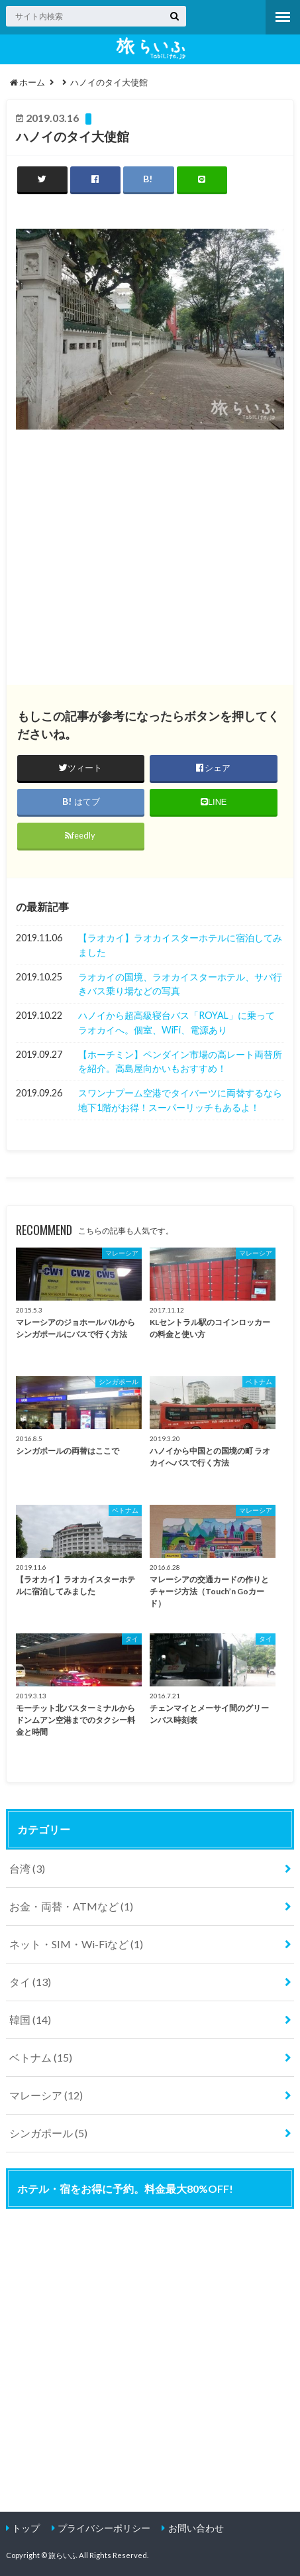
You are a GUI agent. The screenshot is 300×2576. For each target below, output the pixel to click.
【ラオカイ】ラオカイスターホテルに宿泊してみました (180, 945)
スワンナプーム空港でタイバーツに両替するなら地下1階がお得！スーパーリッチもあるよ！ (180, 1100)
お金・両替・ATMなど (71, 1906)
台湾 (27, 1868)
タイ (30, 1981)
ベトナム (40, 2057)
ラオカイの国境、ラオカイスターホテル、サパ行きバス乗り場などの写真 (180, 984)
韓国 (30, 2019)
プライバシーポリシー (104, 2528)
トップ (26, 2528)
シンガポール (48, 2133)
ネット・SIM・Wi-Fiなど (76, 1944)
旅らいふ (62, 2555)
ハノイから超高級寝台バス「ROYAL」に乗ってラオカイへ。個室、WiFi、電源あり (176, 1022)
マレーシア (46, 2095)
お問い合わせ (196, 2528)
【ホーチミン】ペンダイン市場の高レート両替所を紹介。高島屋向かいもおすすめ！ (180, 1062)
